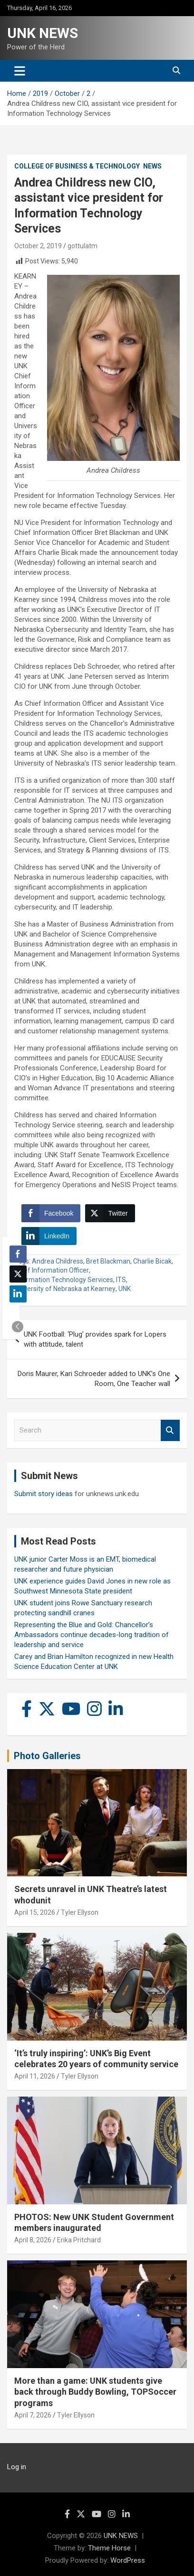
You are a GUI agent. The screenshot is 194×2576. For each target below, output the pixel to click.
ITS (121, 1279)
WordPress (127, 2560)
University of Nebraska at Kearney (65, 1289)
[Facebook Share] (50, 1213)
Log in (16, 2467)
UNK (124, 1289)
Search (170, 1430)
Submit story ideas (43, 1493)
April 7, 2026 (32, 2415)
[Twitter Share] (110, 1213)
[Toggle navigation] (19, 71)
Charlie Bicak (152, 1261)
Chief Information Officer (51, 1270)
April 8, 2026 (32, 2240)
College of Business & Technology (77, 166)
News (152, 166)
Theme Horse (109, 2548)
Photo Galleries (47, 1755)
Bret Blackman (108, 1261)
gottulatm (82, 246)
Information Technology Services (63, 1279)
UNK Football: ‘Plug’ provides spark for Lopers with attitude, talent (95, 1339)
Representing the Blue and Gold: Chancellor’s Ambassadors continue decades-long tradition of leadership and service (91, 1635)
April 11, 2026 (34, 2076)
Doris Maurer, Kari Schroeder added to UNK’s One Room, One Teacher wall (94, 1378)
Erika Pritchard (79, 2240)
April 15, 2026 (34, 1912)
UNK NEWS (42, 33)
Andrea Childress (57, 1261)
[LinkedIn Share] (49, 1236)
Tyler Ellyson (79, 1912)
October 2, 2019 (38, 246)
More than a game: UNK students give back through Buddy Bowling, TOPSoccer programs (95, 2392)
